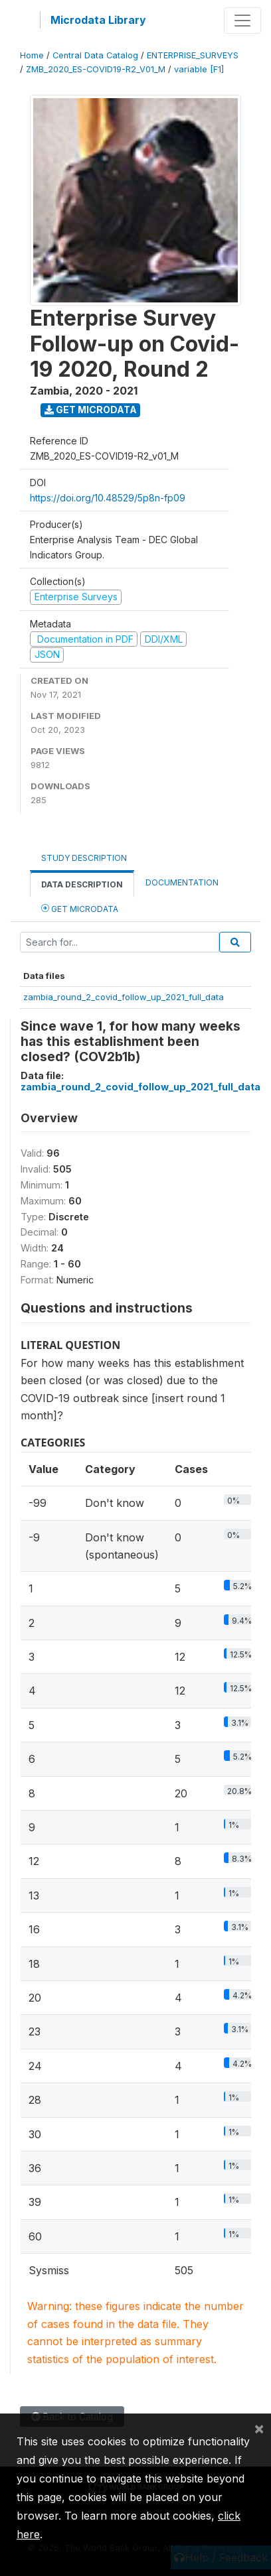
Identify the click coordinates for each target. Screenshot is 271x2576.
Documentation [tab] (182, 882)
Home (32, 55)
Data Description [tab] (82, 884)
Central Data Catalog (95, 55)
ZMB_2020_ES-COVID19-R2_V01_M (95, 69)
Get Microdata (91, 409)
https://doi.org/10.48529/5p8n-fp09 (107, 497)
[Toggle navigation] (242, 20)
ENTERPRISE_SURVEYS (192, 55)
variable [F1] (199, 69)
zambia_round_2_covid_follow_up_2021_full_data (123, 997)
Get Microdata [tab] (79, 908)
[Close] (259, 2428)
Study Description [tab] (84, 858)
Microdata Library (98, 20)
